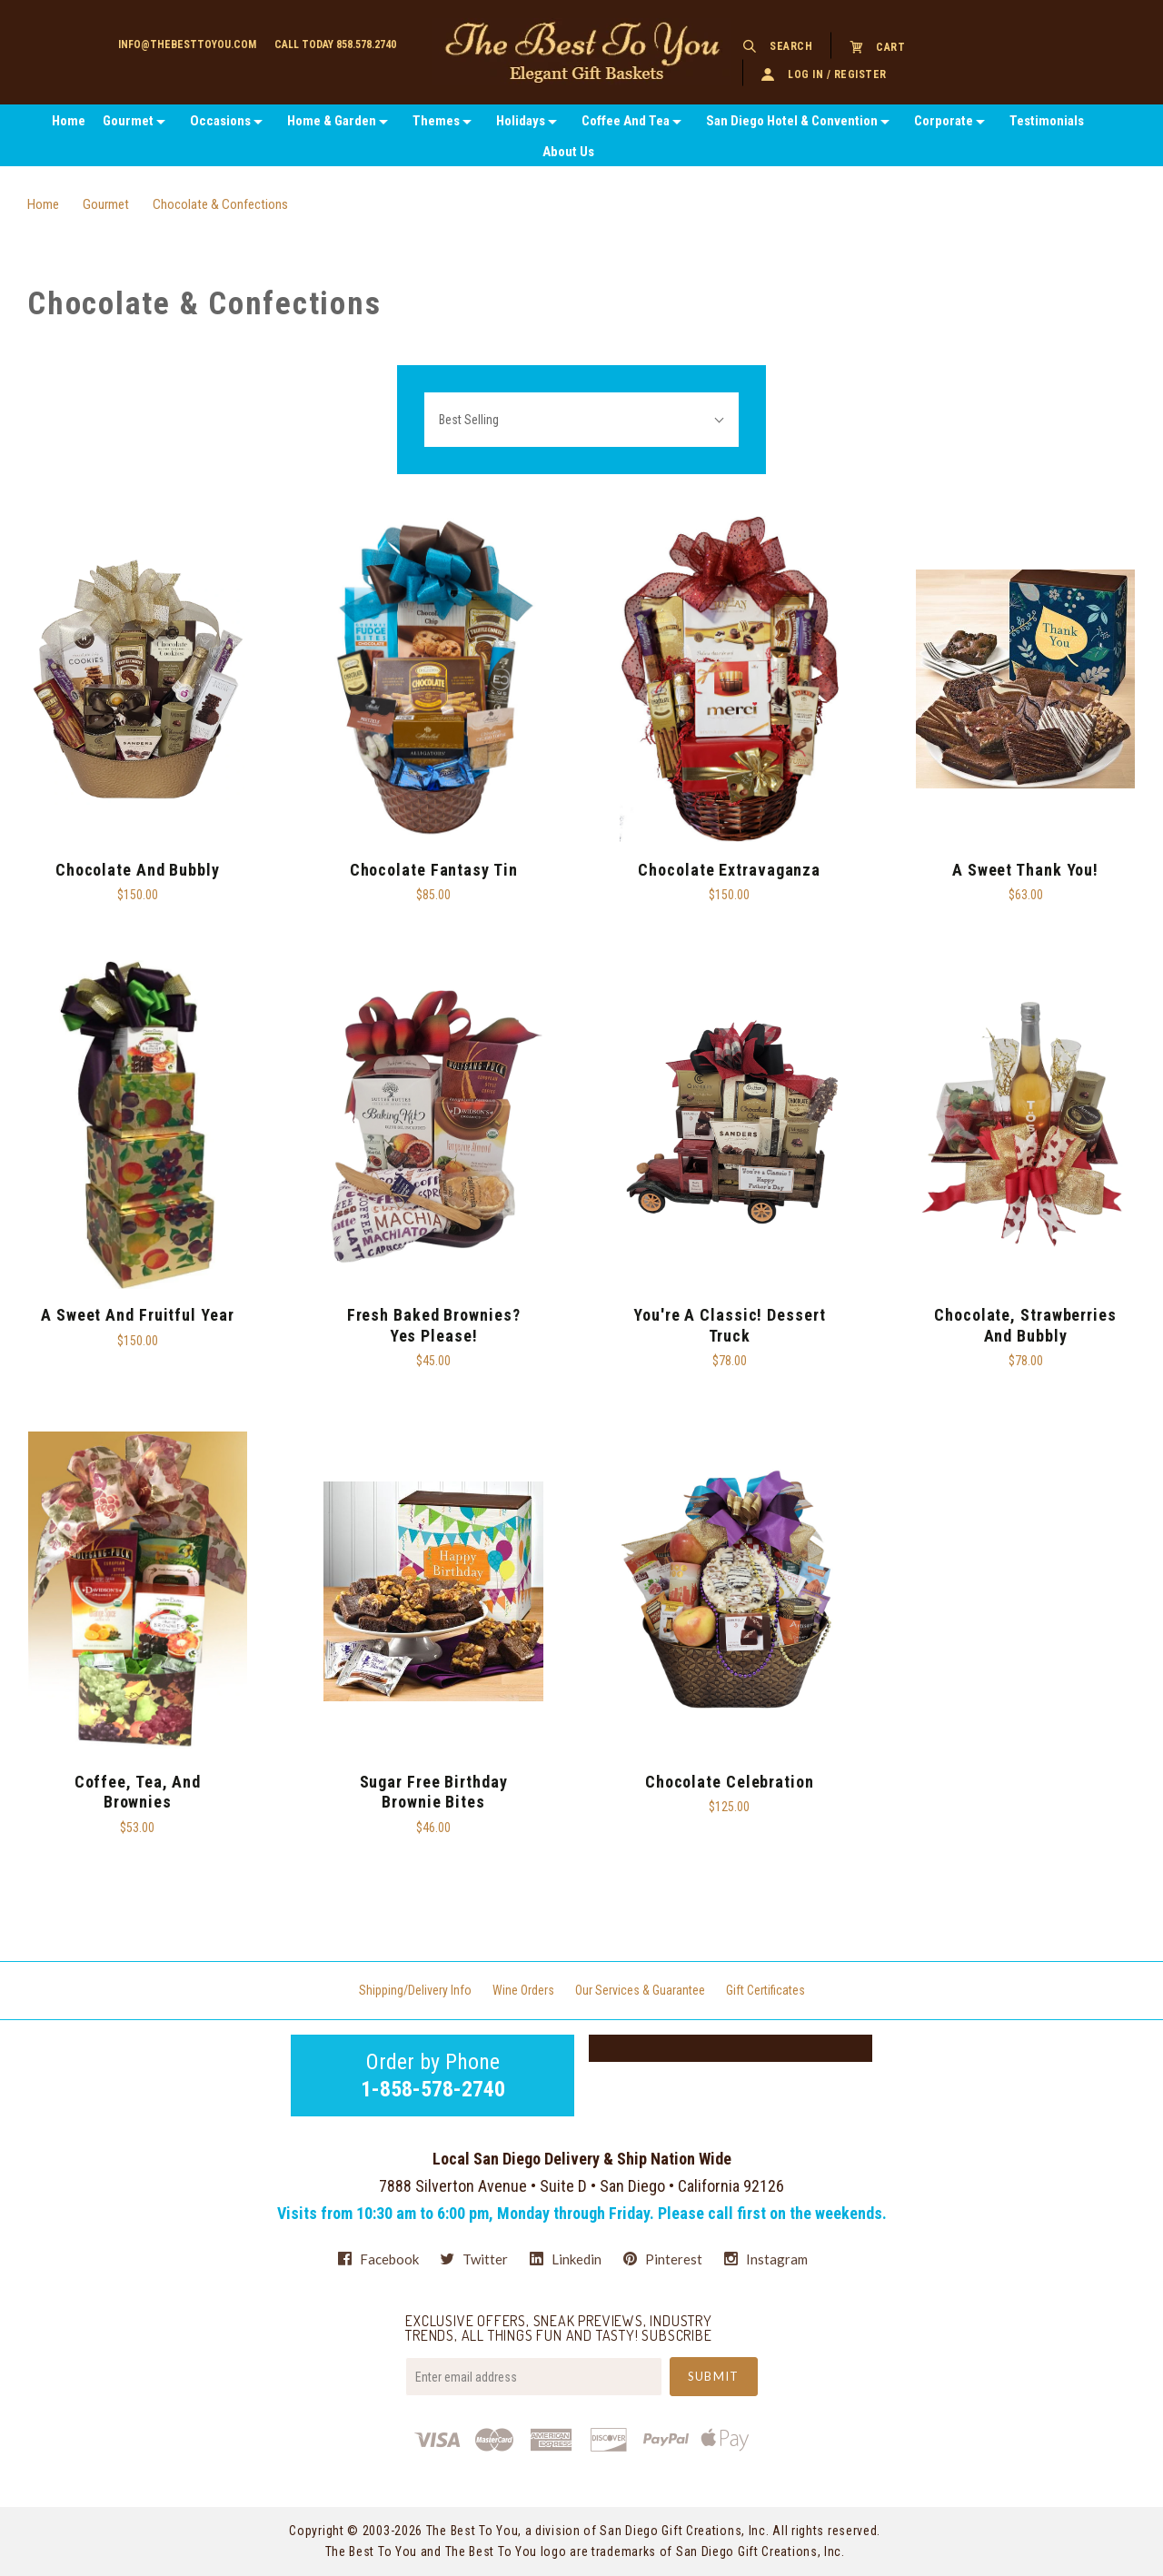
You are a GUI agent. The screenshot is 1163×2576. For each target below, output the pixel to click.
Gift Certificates (765, 1990)
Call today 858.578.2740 (335, 44)
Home (68, 121)
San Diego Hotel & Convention (792, 121)
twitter (474, 2259)
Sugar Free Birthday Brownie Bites (434, 1792)
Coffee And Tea (626, 121)
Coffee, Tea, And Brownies (138, 1792)
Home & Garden (331, 121)
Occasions (220, 121)
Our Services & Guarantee (640, 1990)
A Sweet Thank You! (1025, 869)
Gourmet (128, 121)
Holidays (520, 121)
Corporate (943, 121)
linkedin (565, 2259)
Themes (436, 121)
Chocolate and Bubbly (137, 869)
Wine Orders (523, 1990)
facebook (378, 2259)
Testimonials (1046, 121)
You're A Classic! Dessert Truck (729, 1325)
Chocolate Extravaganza (729, 869)
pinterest (662, 2259)
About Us (568, 152)
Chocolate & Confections (220, 204)
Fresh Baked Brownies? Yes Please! (434, 1325)
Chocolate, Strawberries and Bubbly (1025, 1325)
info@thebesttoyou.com (187, 44)
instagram (766, 2258)
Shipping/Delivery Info (415, 1990)
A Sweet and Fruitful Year (137, 1314)
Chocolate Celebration (729, 1781)
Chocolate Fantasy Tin (434, 869)
